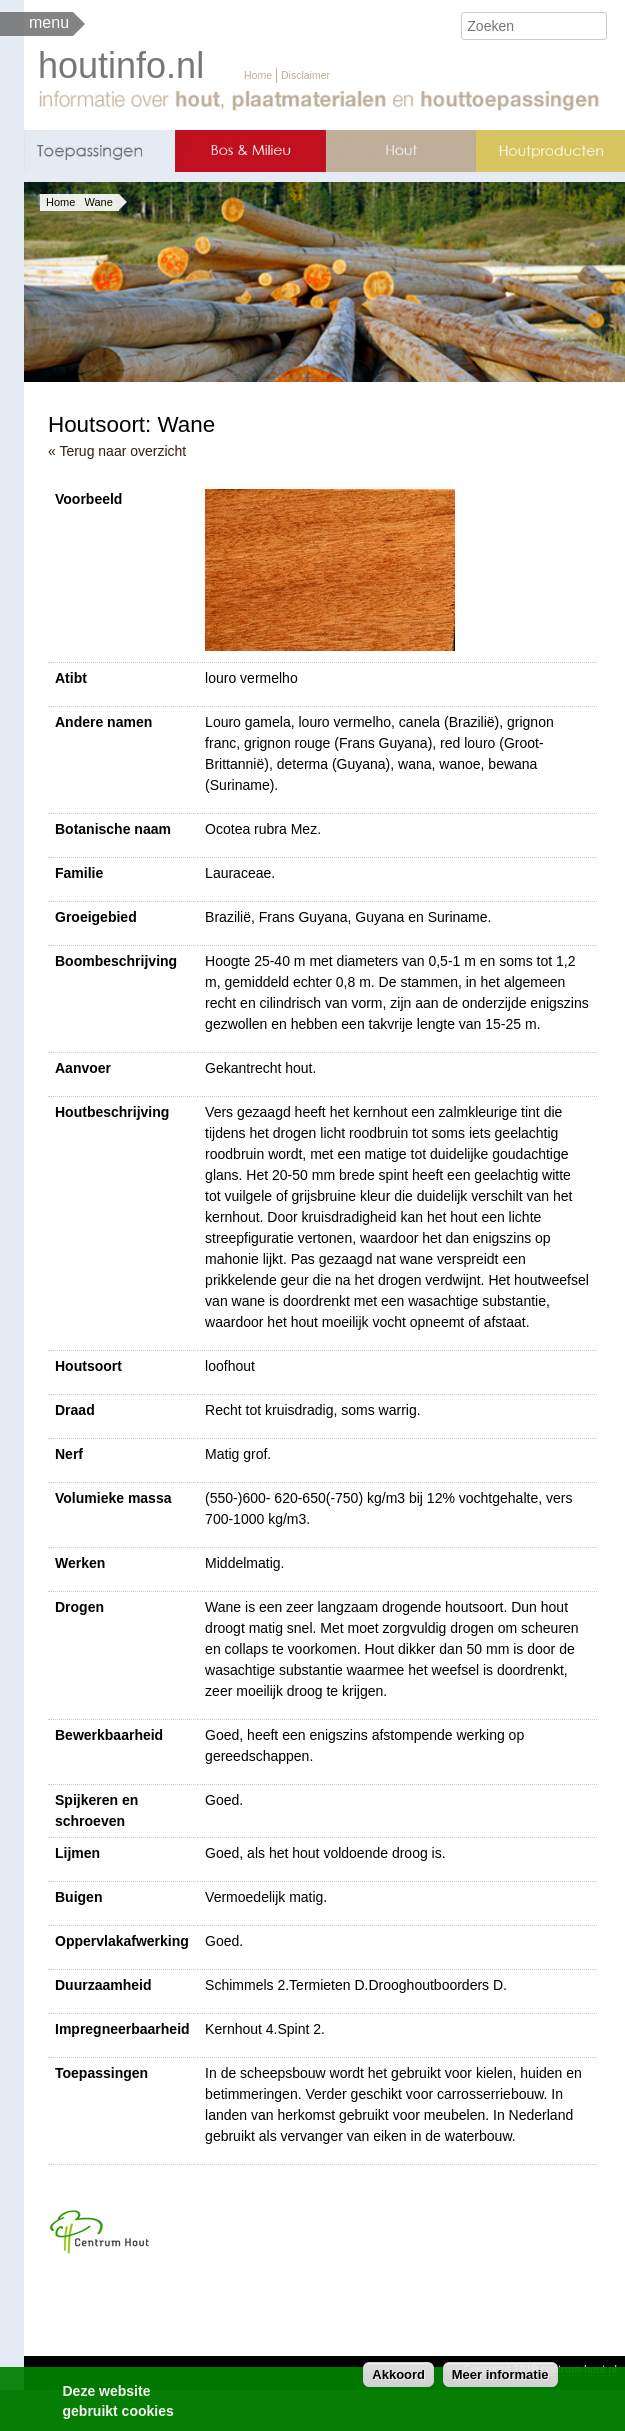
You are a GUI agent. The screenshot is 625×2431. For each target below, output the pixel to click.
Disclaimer (305, 75)
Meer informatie (500, 2379)
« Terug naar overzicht (117, 451)
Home (258, 75)
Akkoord (398, 2379)
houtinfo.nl (121, 65)
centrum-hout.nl (579, 2369)
